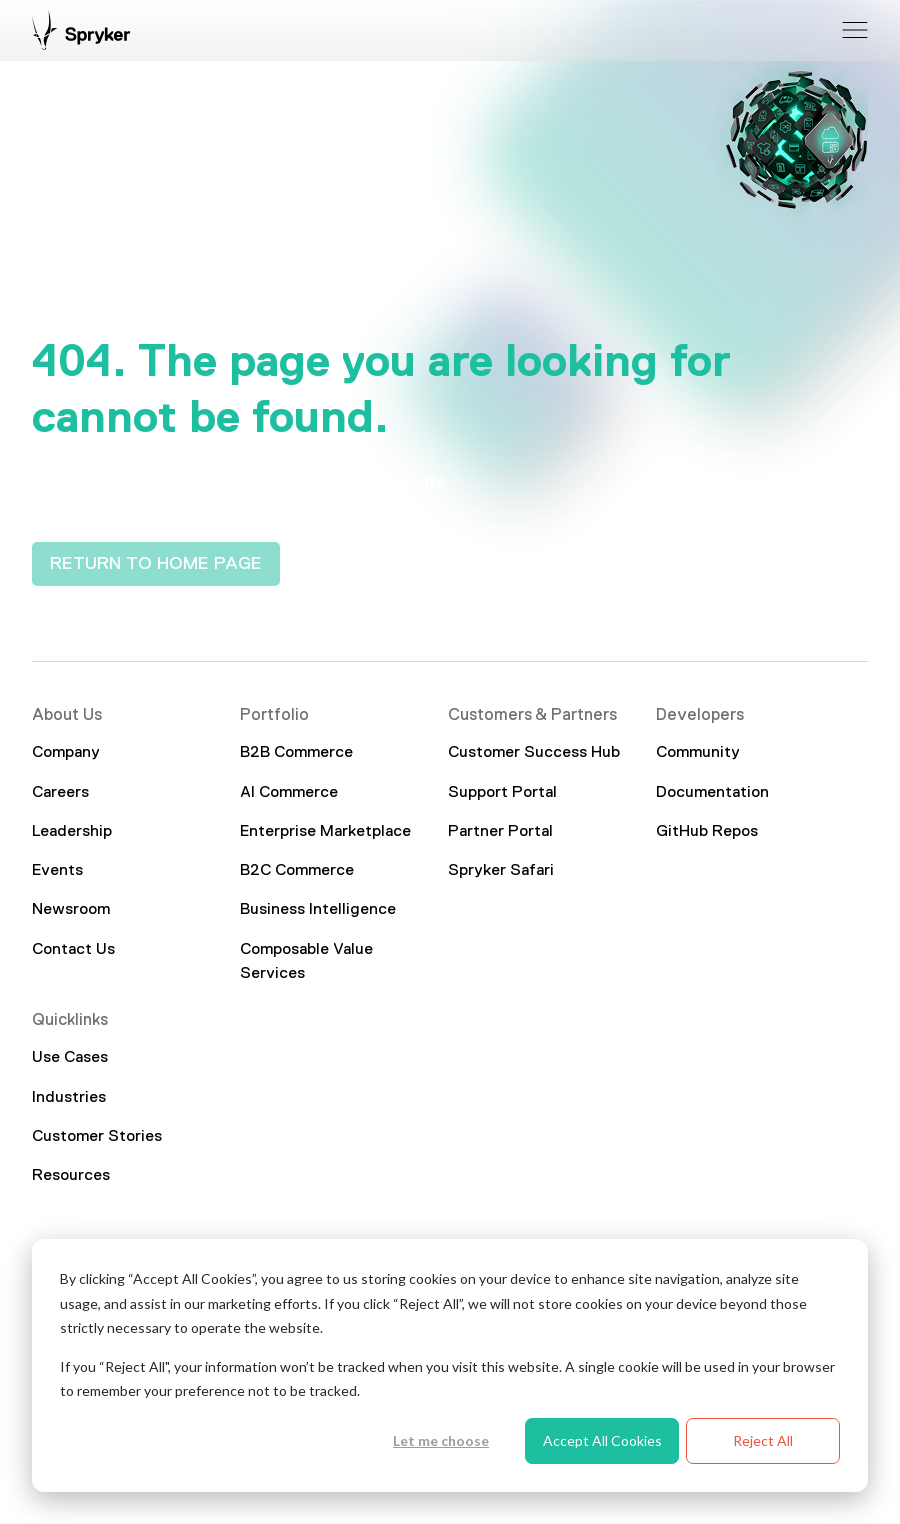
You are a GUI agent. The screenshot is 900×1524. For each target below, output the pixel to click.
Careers (60, 793)
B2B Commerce (296, 753)
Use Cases (70, 1059)
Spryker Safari (501, 871)
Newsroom (71, 910)
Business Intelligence (318, 910)
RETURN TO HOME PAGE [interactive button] (156, 564)
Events (57, 871)
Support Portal (502, 793)
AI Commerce (289, 793)
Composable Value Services (306, 962)
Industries (69, 1098)
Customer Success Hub (534, 753)
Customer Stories (97, 1137)
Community (698, 753)
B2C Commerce (297, 871)
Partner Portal (500, 832)
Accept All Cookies (602, 1440)
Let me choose (441, 1440)
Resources (71, 1176)
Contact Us (73, 950)
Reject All (763, 1440)
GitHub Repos (707, 832)
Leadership (72, 832)
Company (66, 753)
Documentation (712, 793)
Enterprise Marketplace (325, 832)
